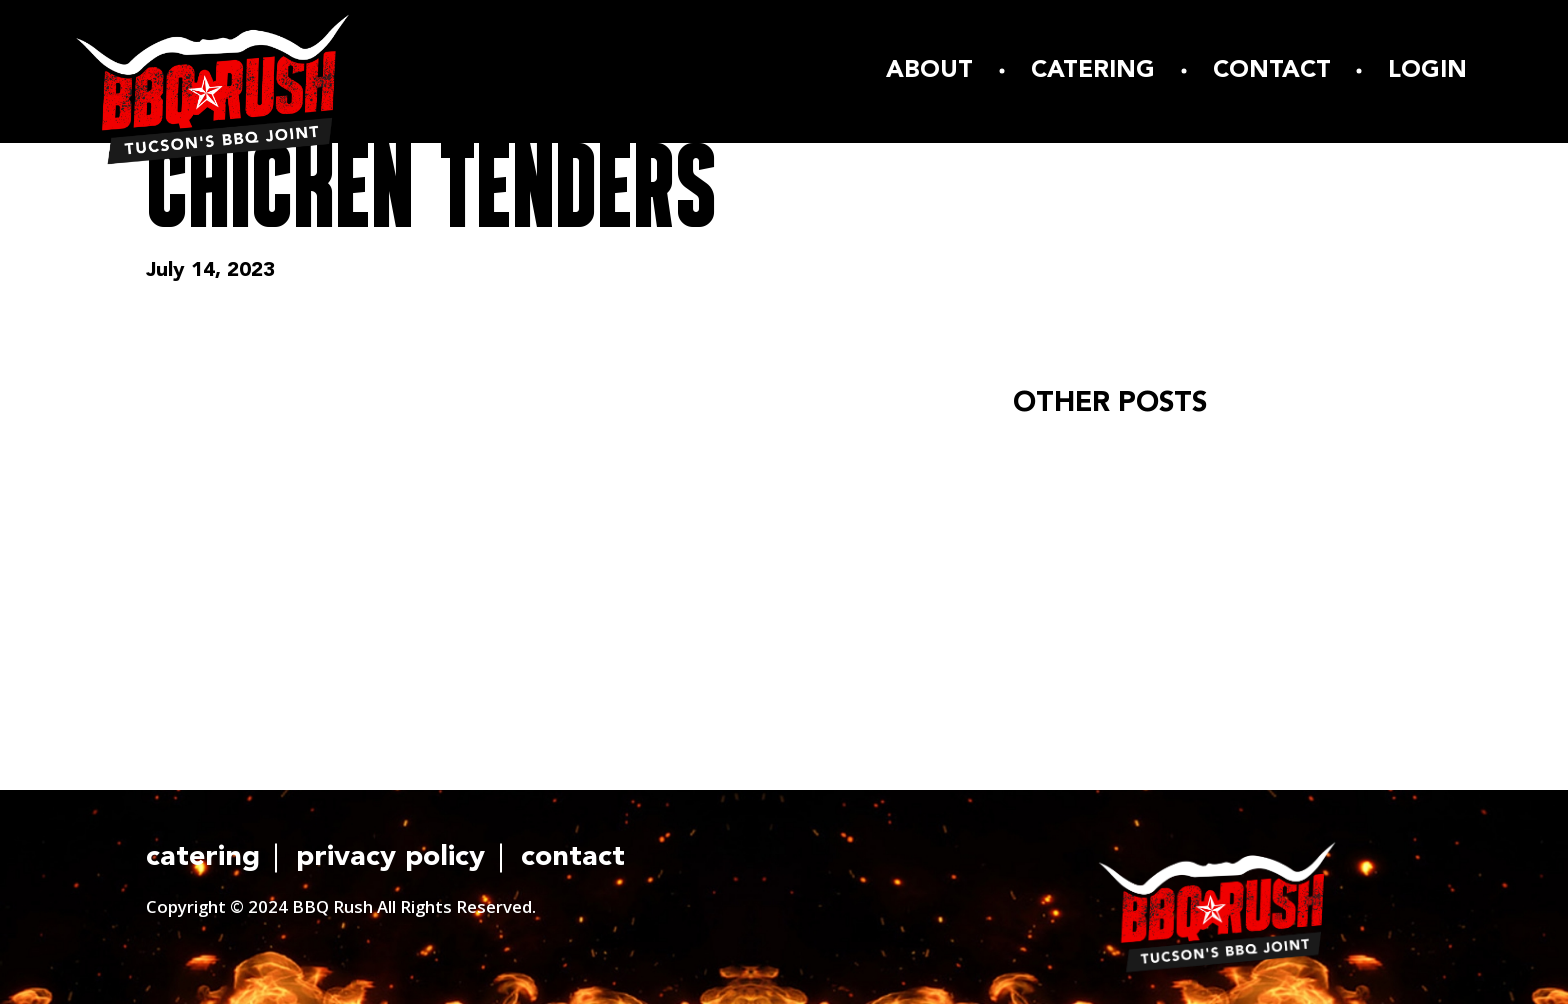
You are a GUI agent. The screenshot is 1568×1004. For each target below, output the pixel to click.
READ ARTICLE (1101, 564)
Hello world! (1075, 457)
